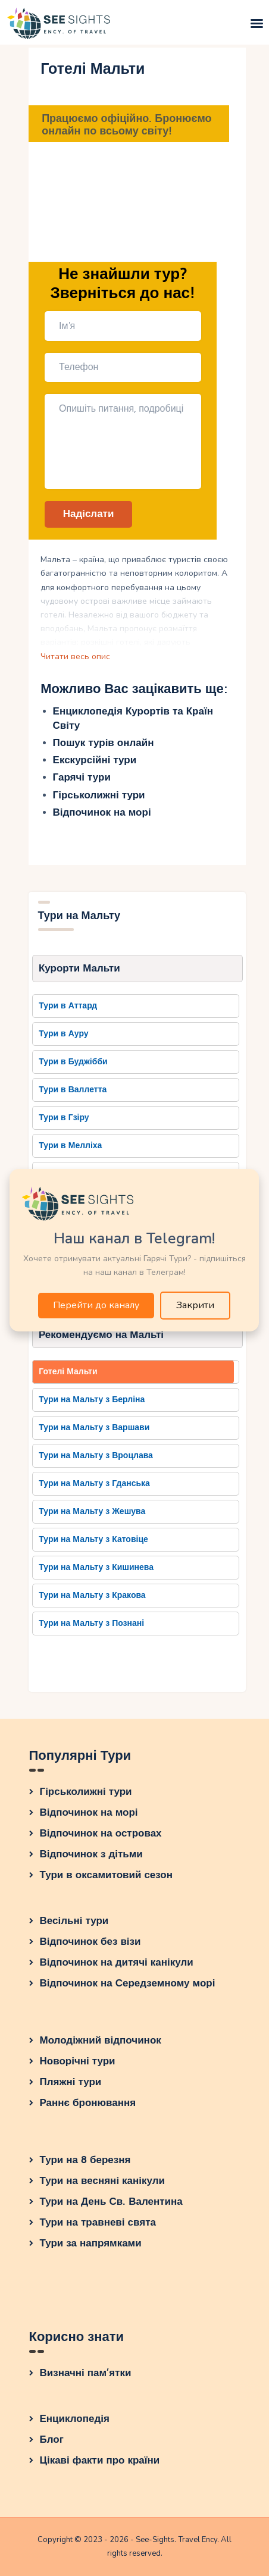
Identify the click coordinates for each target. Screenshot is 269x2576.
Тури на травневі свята (98, 2222)
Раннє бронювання (88, 2102)
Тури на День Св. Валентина (111, 2201)
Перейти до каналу (96, 1305)
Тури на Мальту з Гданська (94, 1483)
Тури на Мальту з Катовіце (93, 1539)
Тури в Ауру (63, 1034)
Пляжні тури (71, 2082)
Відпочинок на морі (102, 812)
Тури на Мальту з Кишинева (96, 1567)
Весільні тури (74, 1920)
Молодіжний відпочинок (100, 2040)
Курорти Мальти (79, 968)
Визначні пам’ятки (86, 2372)
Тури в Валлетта (73, 1090)
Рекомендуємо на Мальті (101, 1334)
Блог (52, 2439)
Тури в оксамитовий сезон (106, 1875)
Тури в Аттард (68, 1006)
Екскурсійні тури (95, 760)
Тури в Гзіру (64, 1117)
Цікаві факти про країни (100, 2460)
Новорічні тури (77, 2061)
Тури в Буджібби (73, 1062)
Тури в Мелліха (70, 1145)
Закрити (195, 1305)
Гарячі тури (82, 777)
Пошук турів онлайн (103, 742)
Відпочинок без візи (90, 1941)
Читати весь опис (75, 656)
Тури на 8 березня (85, 2160)
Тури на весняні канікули (102, 2180)
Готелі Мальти (68, 1372)
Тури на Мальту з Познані (91, 1623)
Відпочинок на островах (101, 1833)
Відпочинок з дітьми (91, 1854)
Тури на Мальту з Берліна (92, 1399)
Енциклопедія (75, 2418)
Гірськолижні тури (99, 795)
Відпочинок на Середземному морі (127, 1983)
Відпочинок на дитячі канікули (116, 1962)
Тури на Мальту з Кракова (92, 1595)
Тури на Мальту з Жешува (92, 1511)
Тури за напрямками (91, 2243)
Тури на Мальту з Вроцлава (96, 1455)
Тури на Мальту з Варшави (94, 1427)
